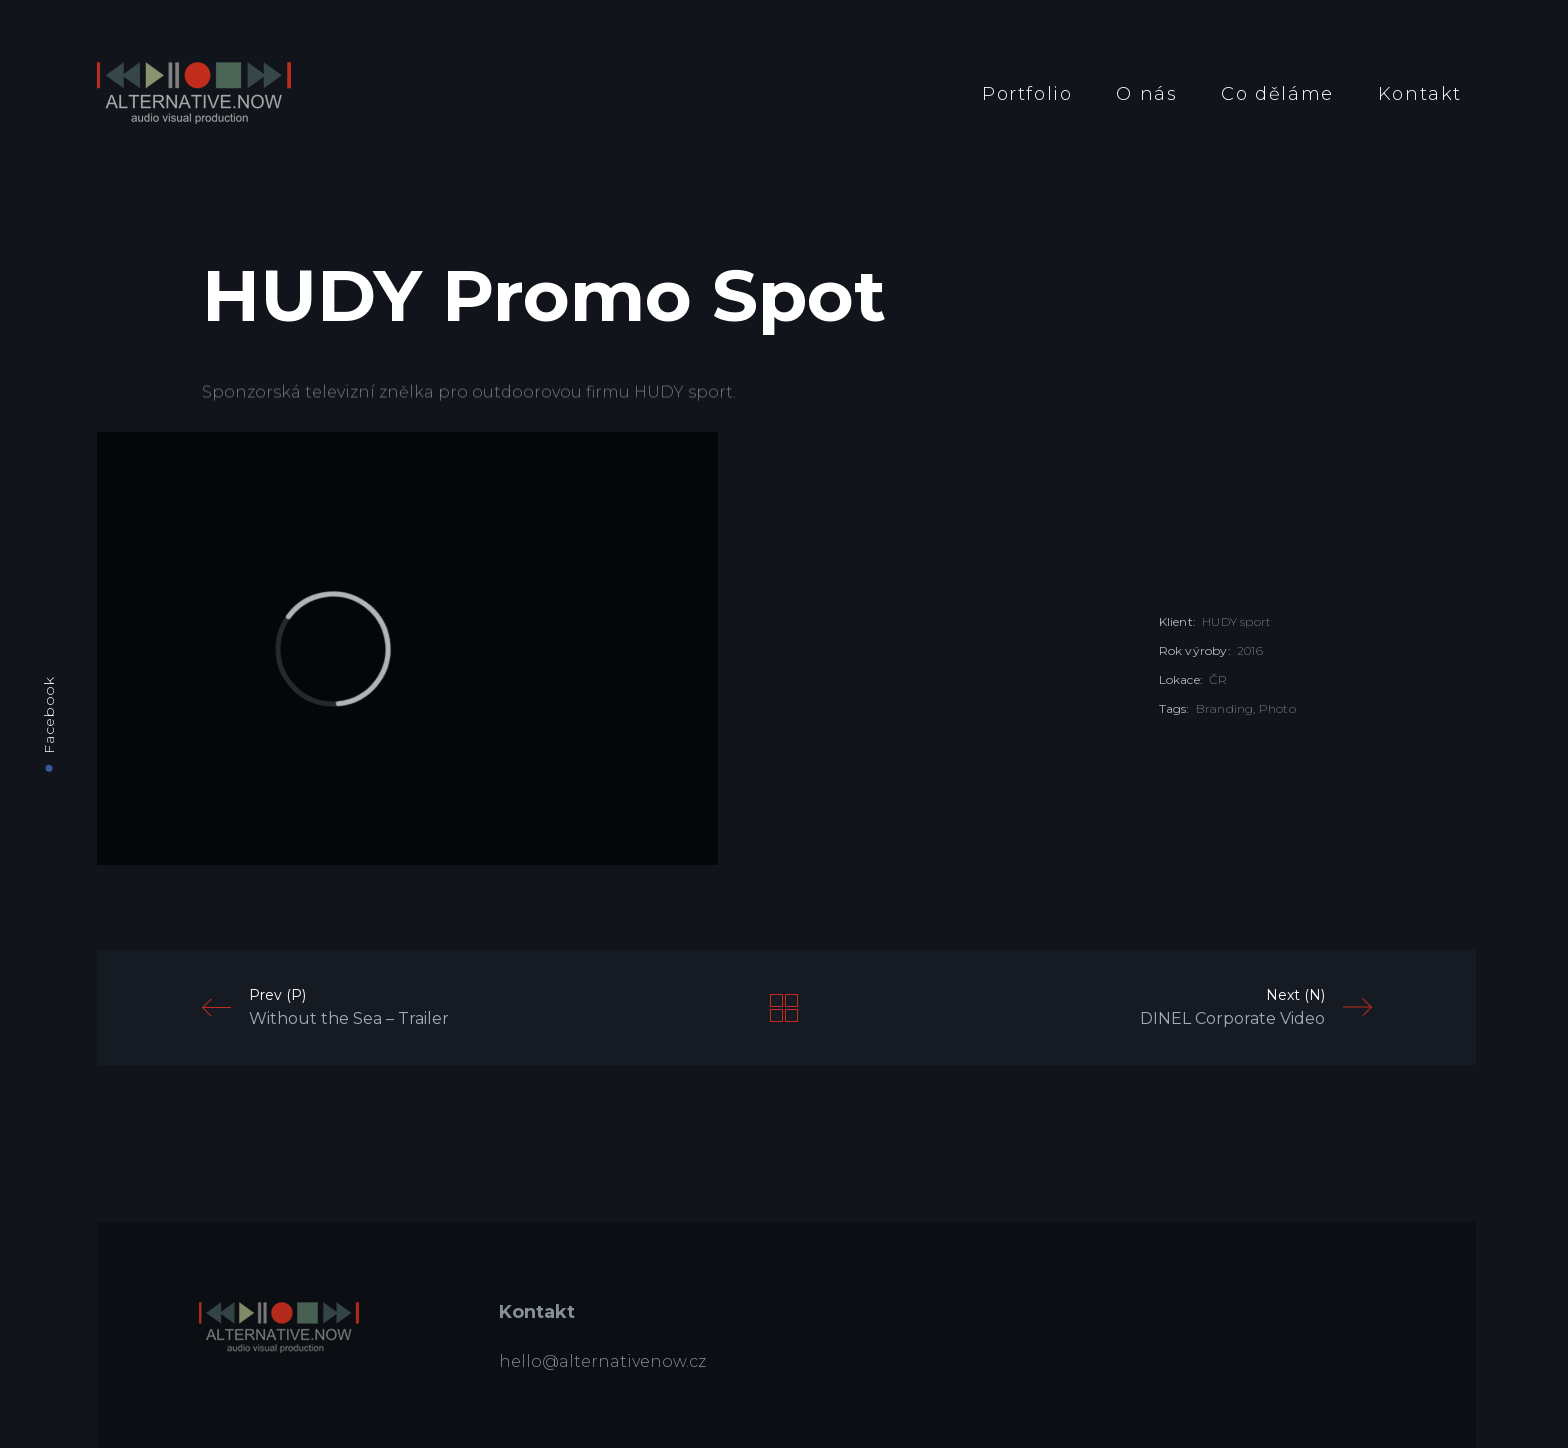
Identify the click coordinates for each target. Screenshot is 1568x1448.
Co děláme (1277, 94)
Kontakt (1420, 94)
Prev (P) (325, 1007)
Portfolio (1027, 94)
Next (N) (1256, 1007)
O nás (1146, 94)
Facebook (49, 715)
